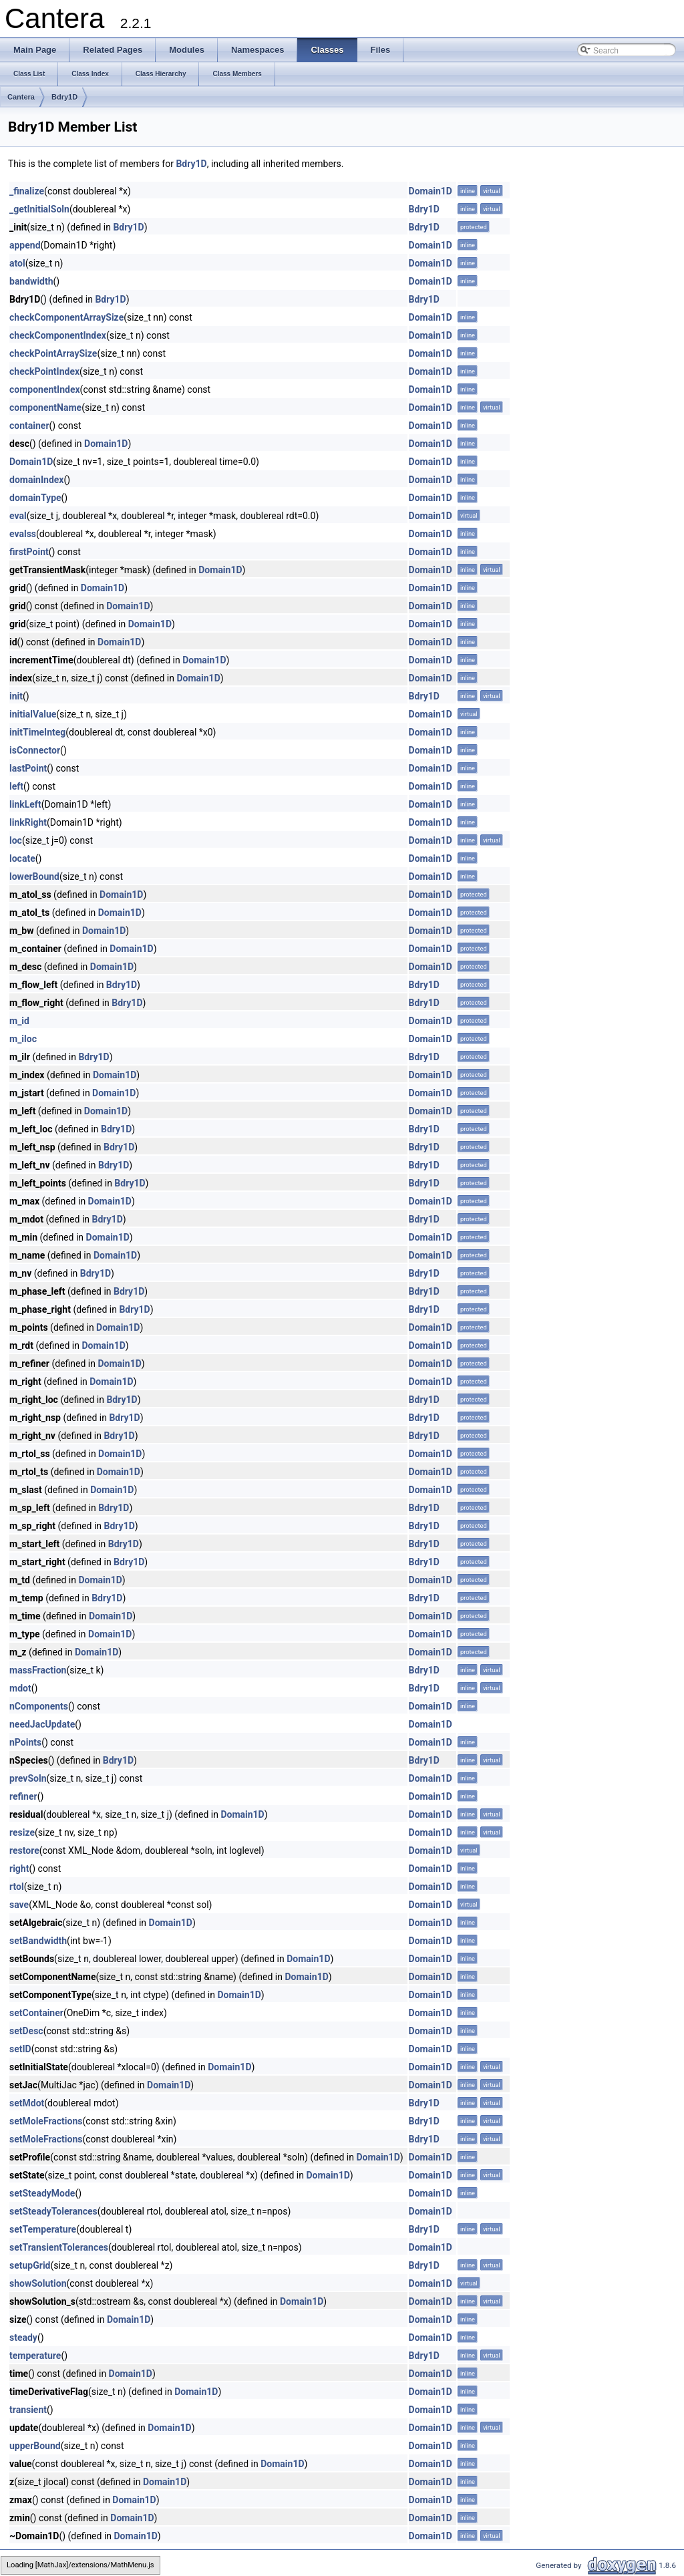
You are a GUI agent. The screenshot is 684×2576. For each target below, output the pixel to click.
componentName (45, 407)
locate (22, 858)
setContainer (36, 2012)
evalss (22, 533)
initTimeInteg (37, 732)
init (16, 696)
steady (23, 2337)
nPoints (25, 1742)
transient (28, 2409)
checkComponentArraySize (66, 317)
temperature (35, 2355)
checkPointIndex (44, 371)
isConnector (34, 750)
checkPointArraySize (53, 353)
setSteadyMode (42, 2193)
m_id (19, 1020)
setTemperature (42, 2229)
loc (15, 840)
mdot (20, 1688)
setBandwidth (38, 1940)
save (19, 1904)
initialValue (32, 714)
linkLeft (25, 804)
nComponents (38, 1706)
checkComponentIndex (57, 335)
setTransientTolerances (58, 2247)
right (19, 1868)
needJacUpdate (42, 1724)
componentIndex (44, 389)
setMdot (26, 2103)
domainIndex (36, 479)
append (25, 245)
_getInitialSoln (39, 209)
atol (17, 263)
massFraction (37, 1670)
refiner (23, 1796)
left (16, 786)
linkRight (28, 822)
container (29, 425)
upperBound (35, 2445)
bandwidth (31, 281)
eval (18, 515)
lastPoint (28, 768)
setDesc (26, 2031)
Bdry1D (64, 97)
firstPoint (29, 551)
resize (22, 1832)
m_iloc (23, 1038)
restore (24, 1850)
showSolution (37, 2283)
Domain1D (430, 191)
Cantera (21, 97)
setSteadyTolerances (53, 2211)
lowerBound (34, 876)
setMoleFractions (46, 2121)
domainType (35, 497)
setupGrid (29, 2265)
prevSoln (28, 1778)
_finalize (26, 191)
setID (20, 2049)
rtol (16, 1886)
